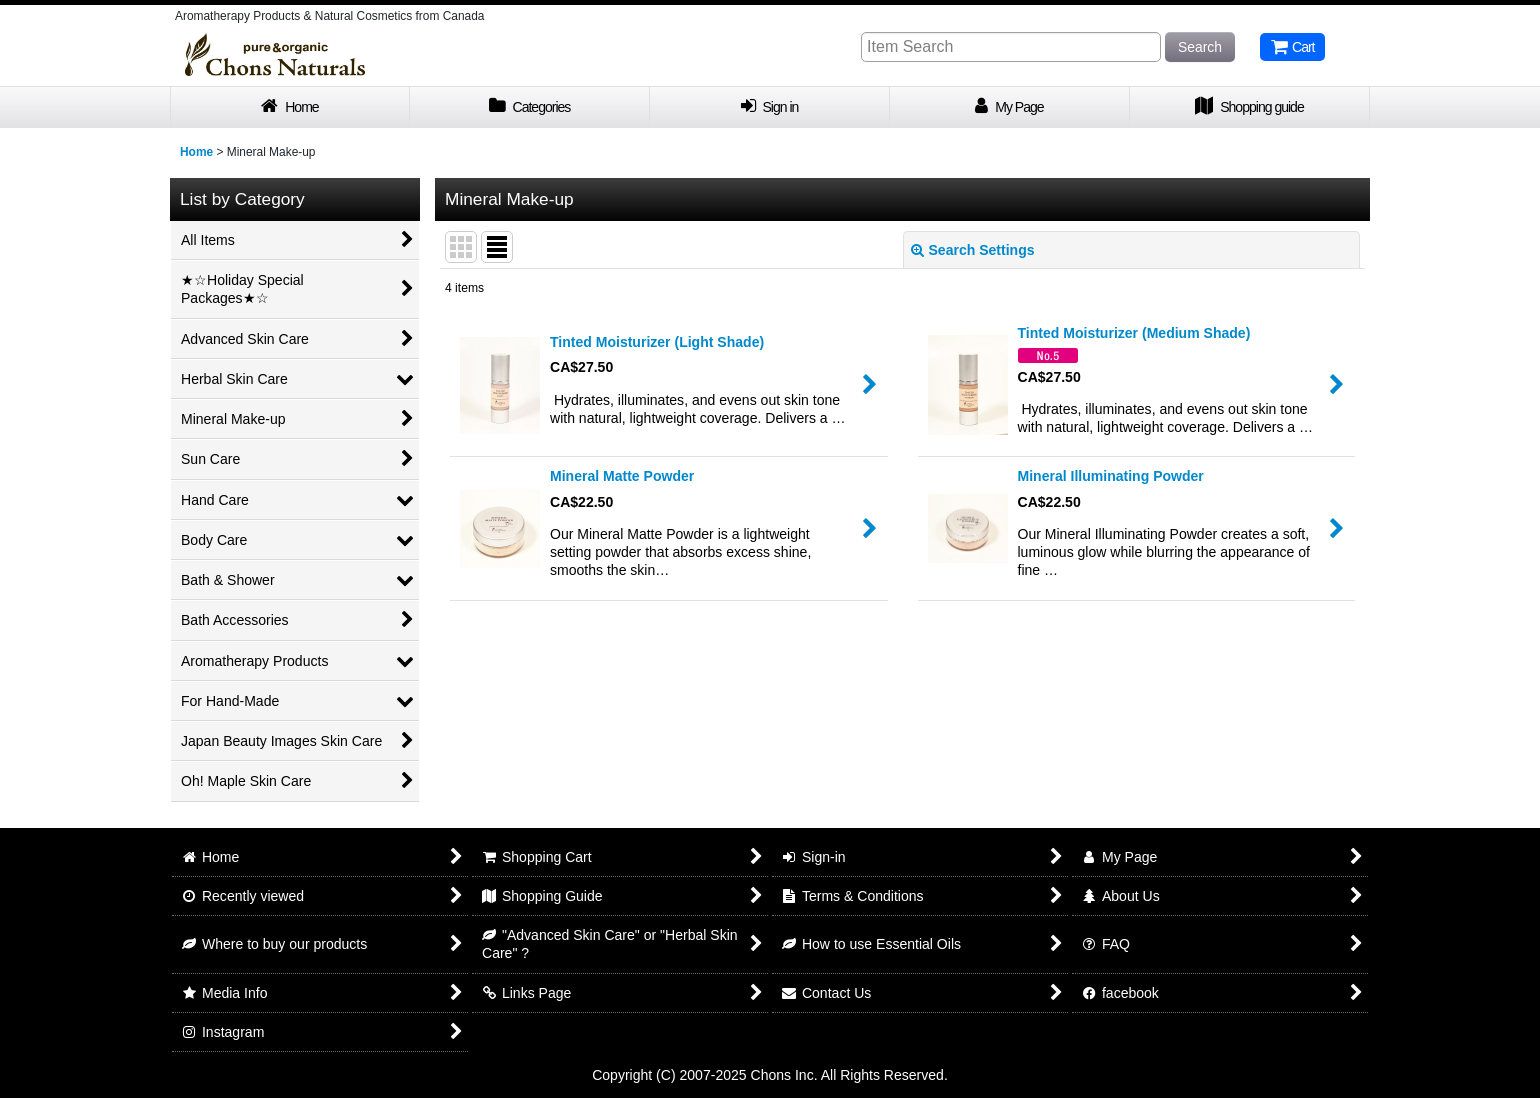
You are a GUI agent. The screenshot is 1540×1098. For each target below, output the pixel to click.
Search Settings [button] (973, 250)
